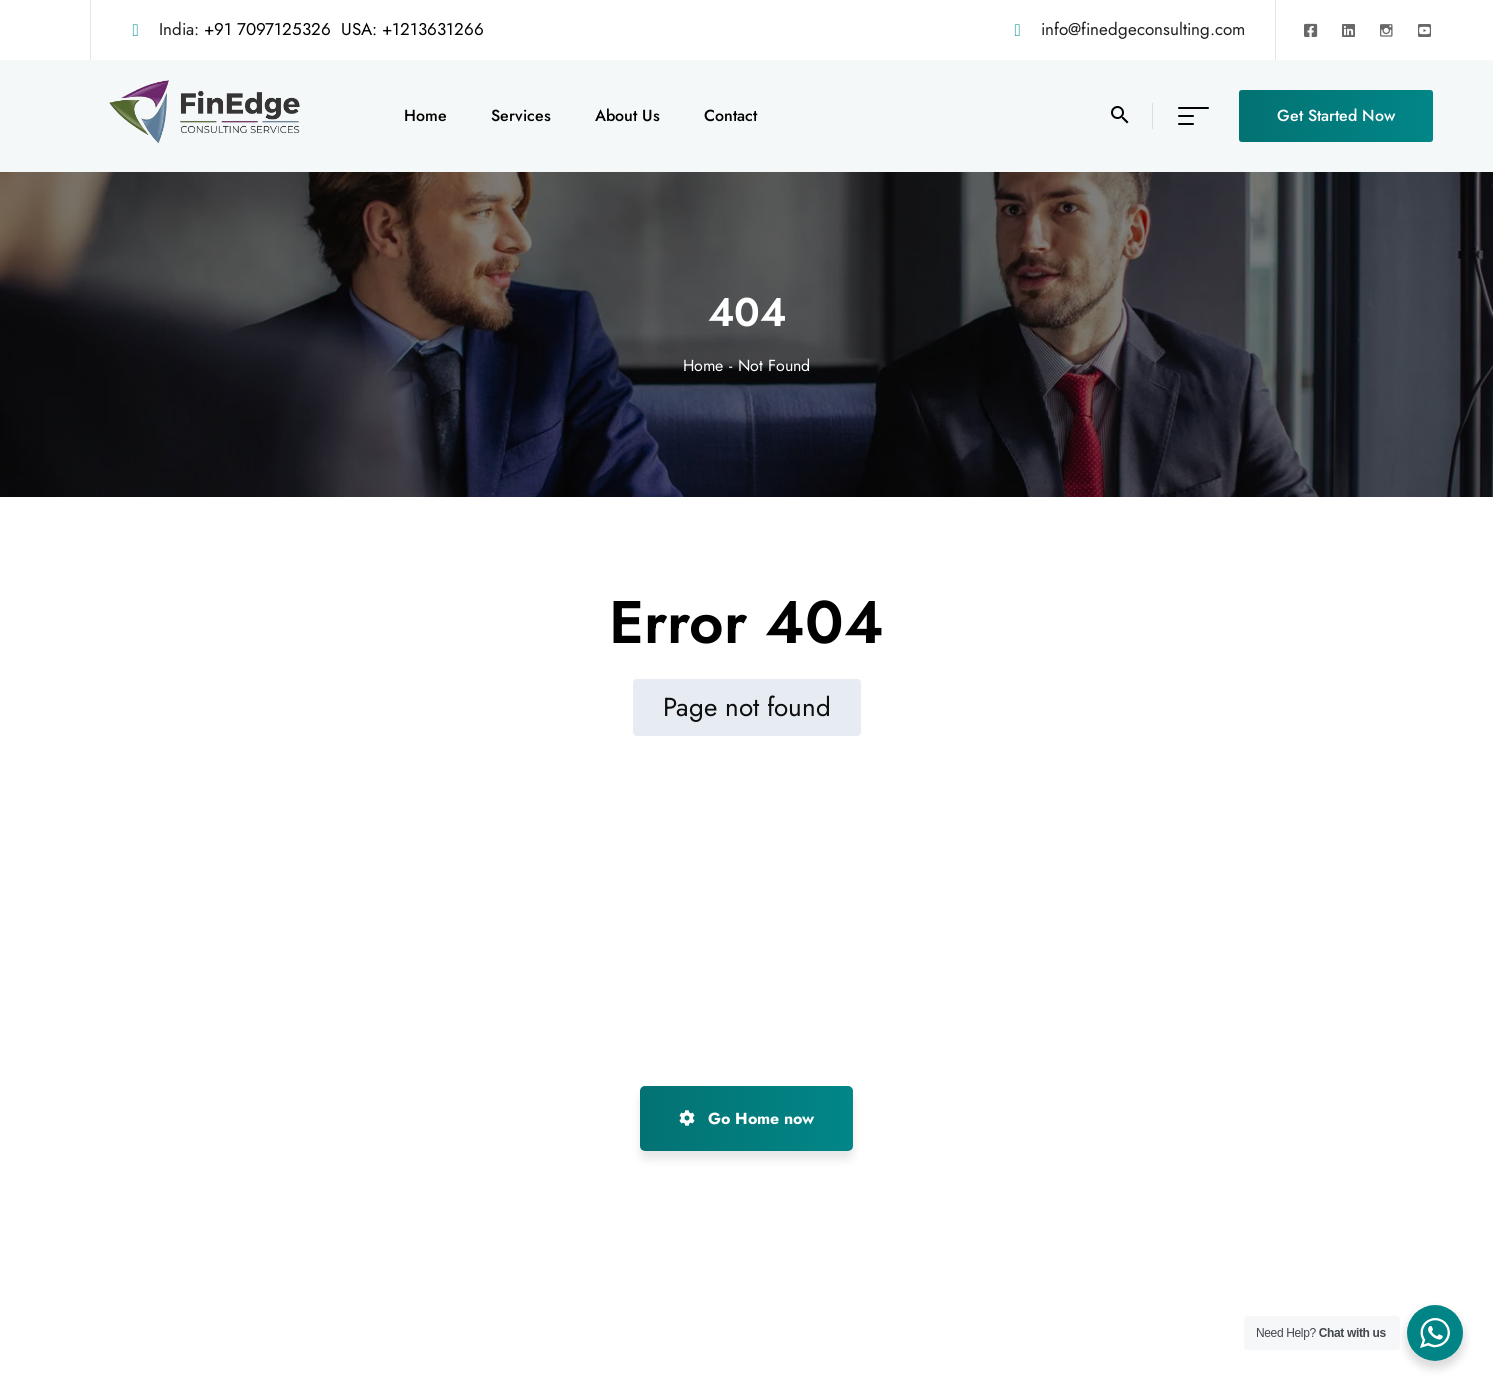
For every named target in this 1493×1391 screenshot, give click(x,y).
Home (703, 365)
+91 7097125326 (267, 29)
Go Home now (746, 1118)
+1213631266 (433, 29)
